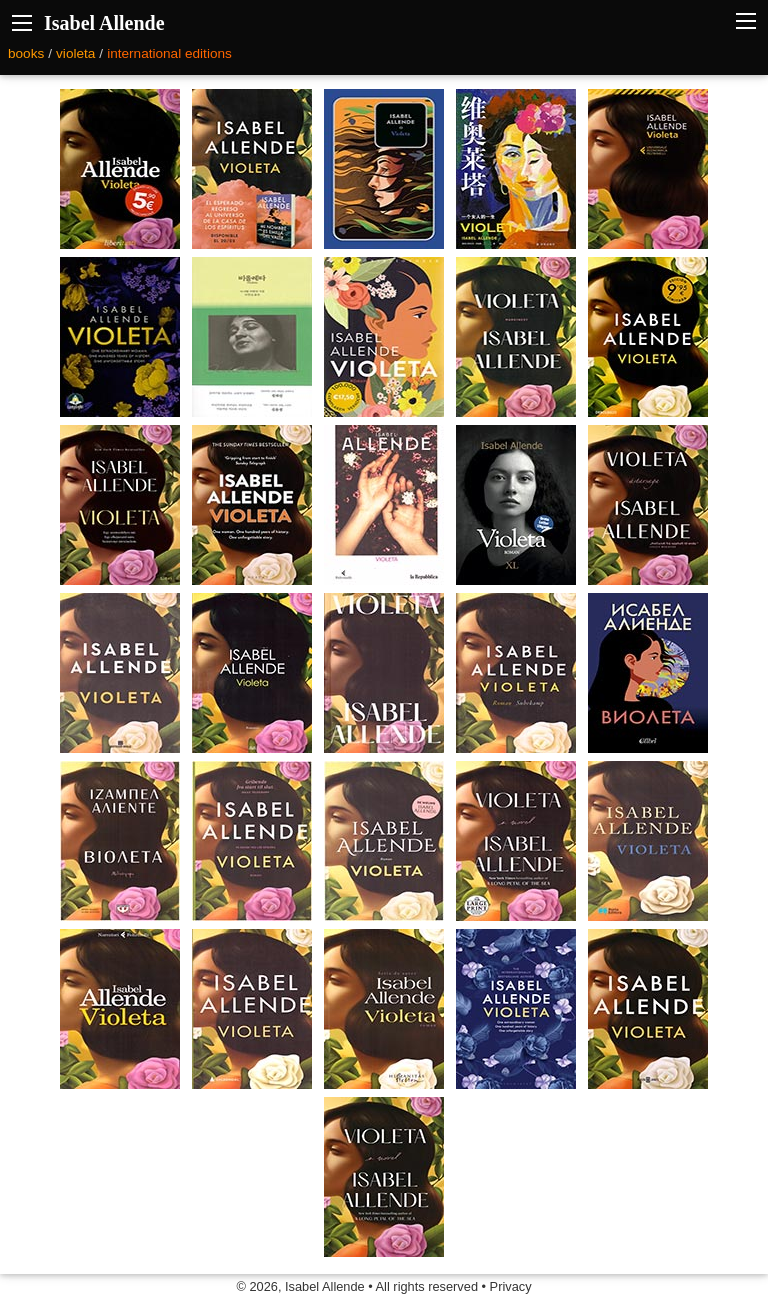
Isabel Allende (104, 23)
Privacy (511, 1286)
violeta (75, 53)
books (26, 53)
